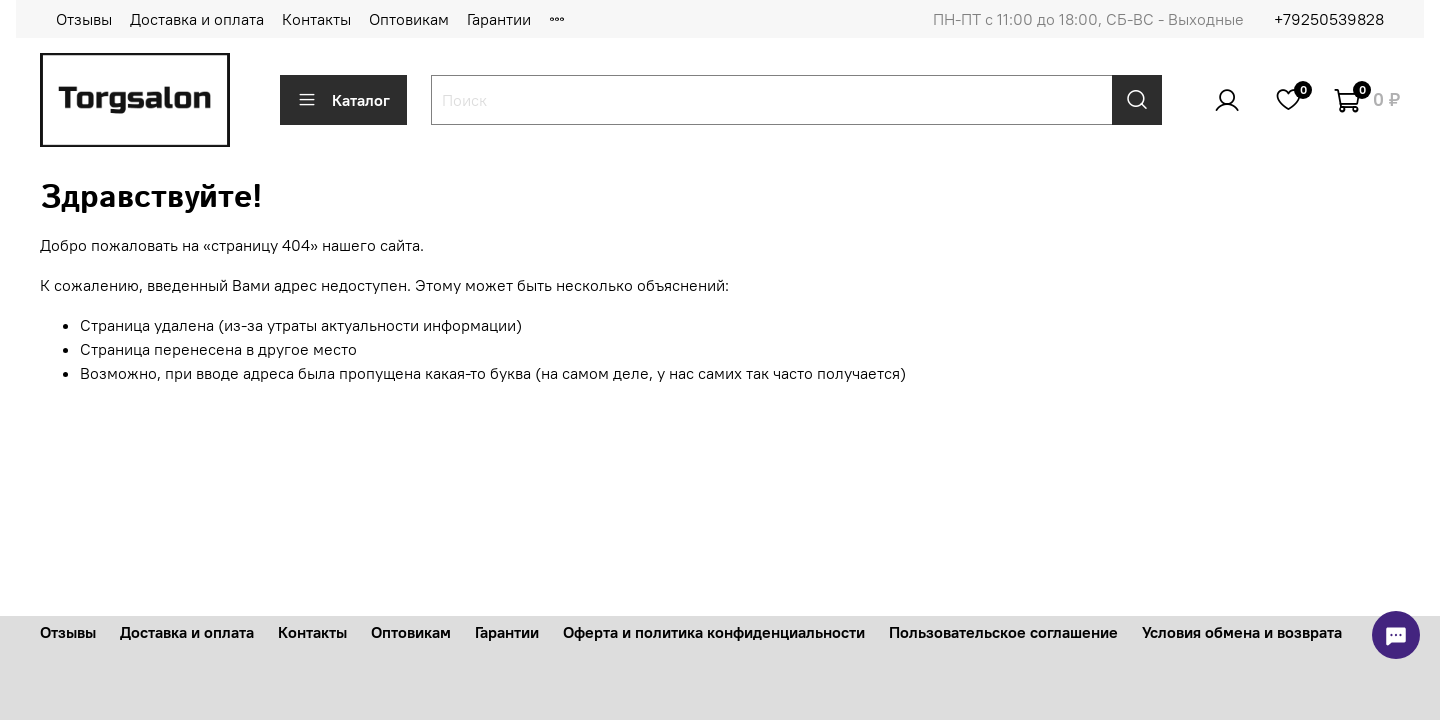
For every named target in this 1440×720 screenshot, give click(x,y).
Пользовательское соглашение (1003, 632)
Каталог (343, 100)
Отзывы (84, 19)
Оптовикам (409, 19)
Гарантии (499, 19)
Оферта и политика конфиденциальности (714, 632)
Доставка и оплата (197, 19)
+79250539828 (1329, 19)
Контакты (316, 19)
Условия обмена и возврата (1242, 632)
